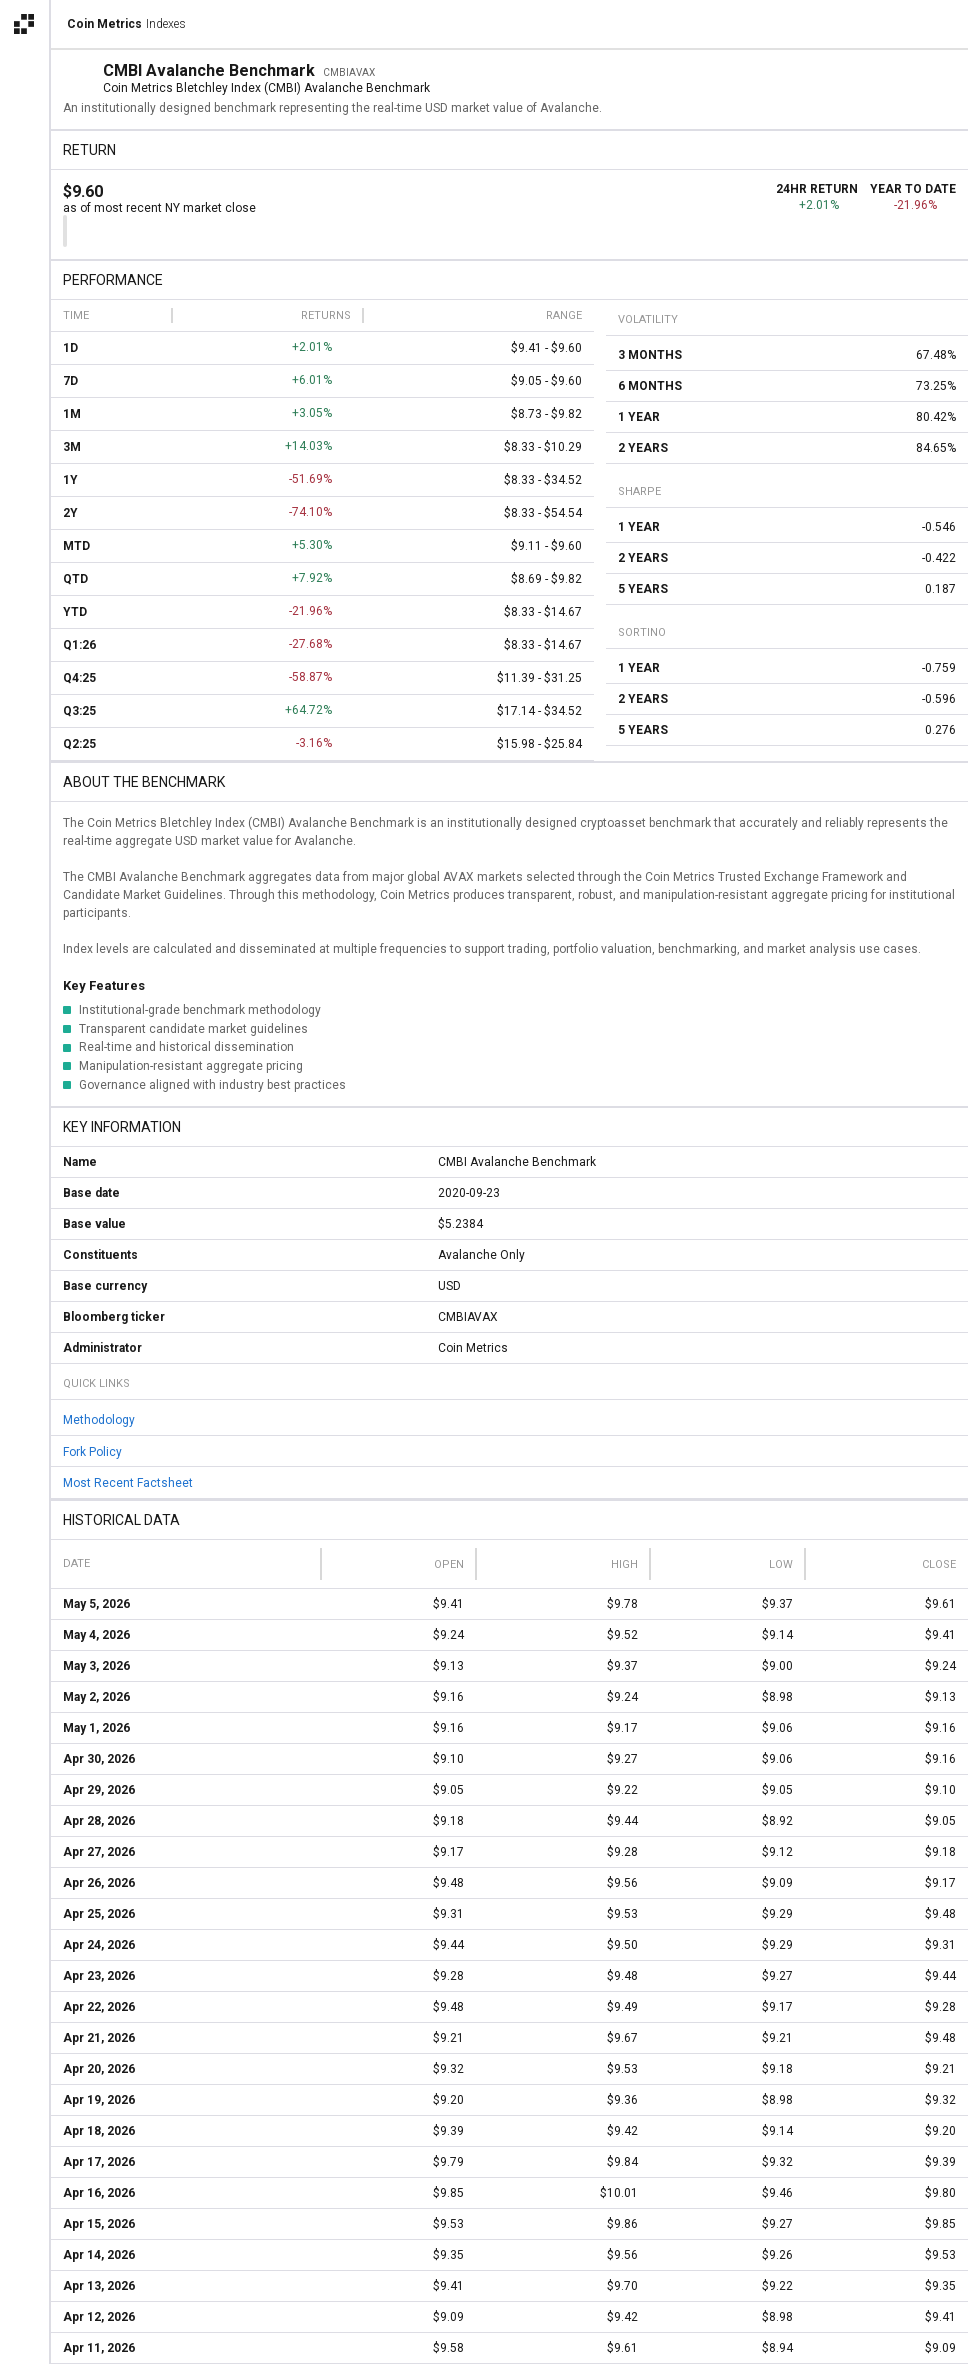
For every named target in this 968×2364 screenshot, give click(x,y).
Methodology (99, 1420)
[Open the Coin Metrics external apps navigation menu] (24, 24)
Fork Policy (92, 1451)
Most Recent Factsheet (128, 1483)
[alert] (24, 2340)
